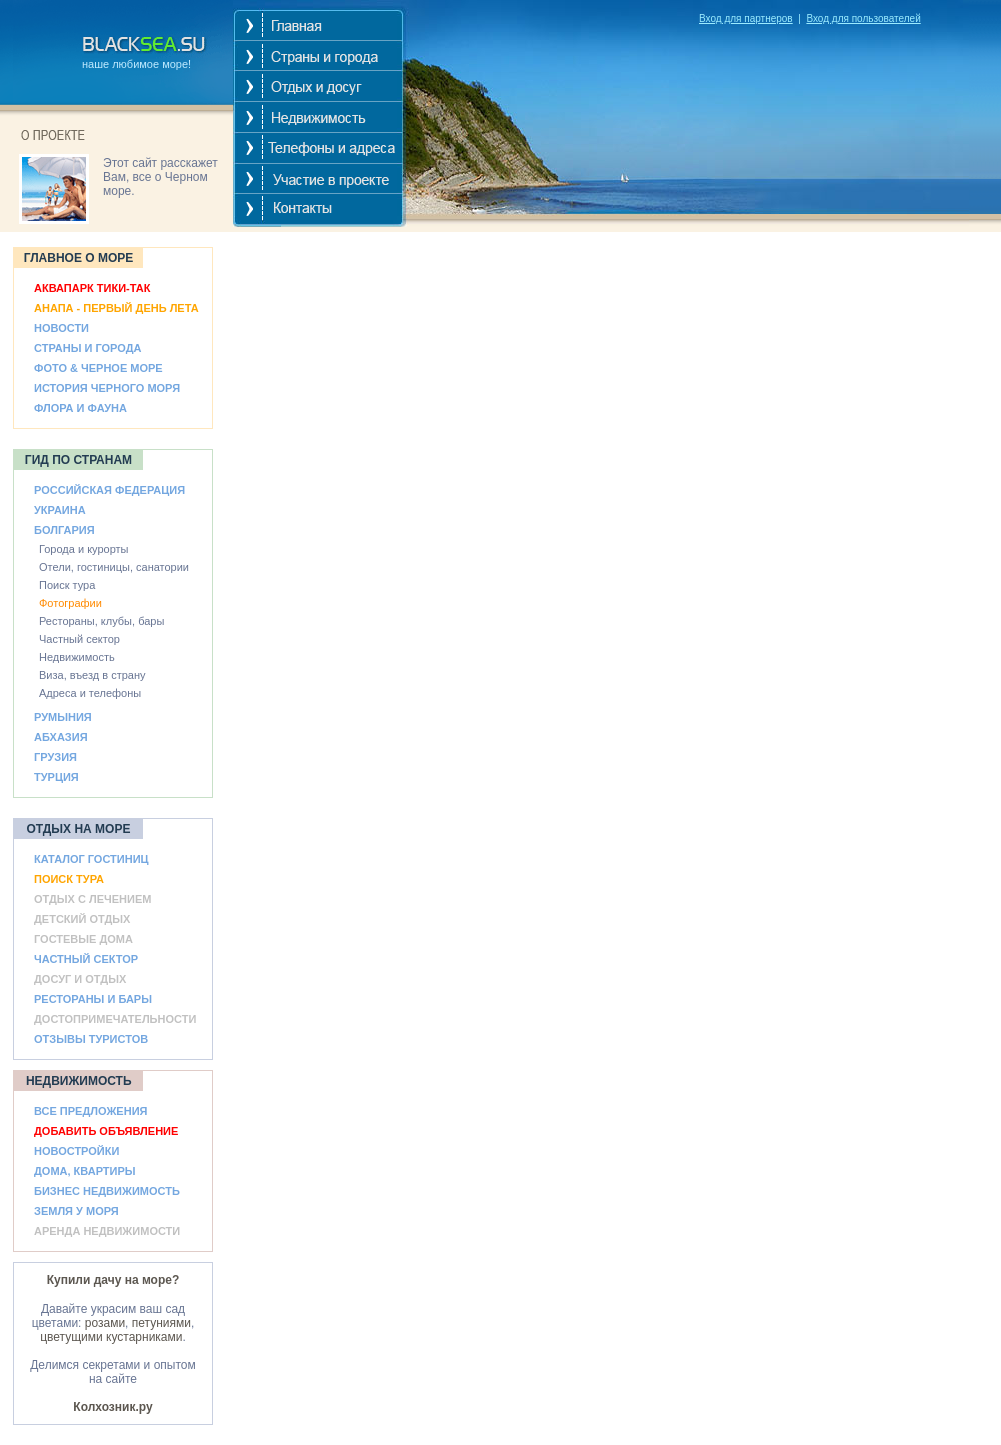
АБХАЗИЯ (61, 737)
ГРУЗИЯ (55, 757)
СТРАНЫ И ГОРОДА (87, 348)
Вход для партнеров (746, 18)
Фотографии (70, 603)
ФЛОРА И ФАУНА (80, 408)
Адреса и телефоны (90, 693)
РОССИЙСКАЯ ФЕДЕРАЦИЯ (109, 490)
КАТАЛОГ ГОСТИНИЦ (91, 859)
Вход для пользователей (863, 18)
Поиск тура (67, 585)
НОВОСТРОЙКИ (76, 1151)
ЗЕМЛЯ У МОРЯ (76, 1211)
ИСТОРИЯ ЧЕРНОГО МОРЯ (107, 388)
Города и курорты (84, 549)
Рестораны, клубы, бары (101, 621)
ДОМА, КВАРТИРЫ (85, 1171)
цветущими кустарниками (111, 1337)
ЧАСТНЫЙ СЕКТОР (86, 959)
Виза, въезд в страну (92, 675)
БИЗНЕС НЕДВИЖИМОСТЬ (107, 1191)
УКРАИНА (60, 510)
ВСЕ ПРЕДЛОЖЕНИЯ (90, 1111)
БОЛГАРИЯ (64, 530)
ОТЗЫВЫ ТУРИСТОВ (91, 1039)
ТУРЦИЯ (56, 777)
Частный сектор (79, 639)
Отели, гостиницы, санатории (114, 567)
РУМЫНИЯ (63, 717)
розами (105, 1323)
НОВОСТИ (61, 328)
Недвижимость (77, 657)
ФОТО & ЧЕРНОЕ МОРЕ (98, 368)
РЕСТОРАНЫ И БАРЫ (93, 999)
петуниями (161, 1323)
